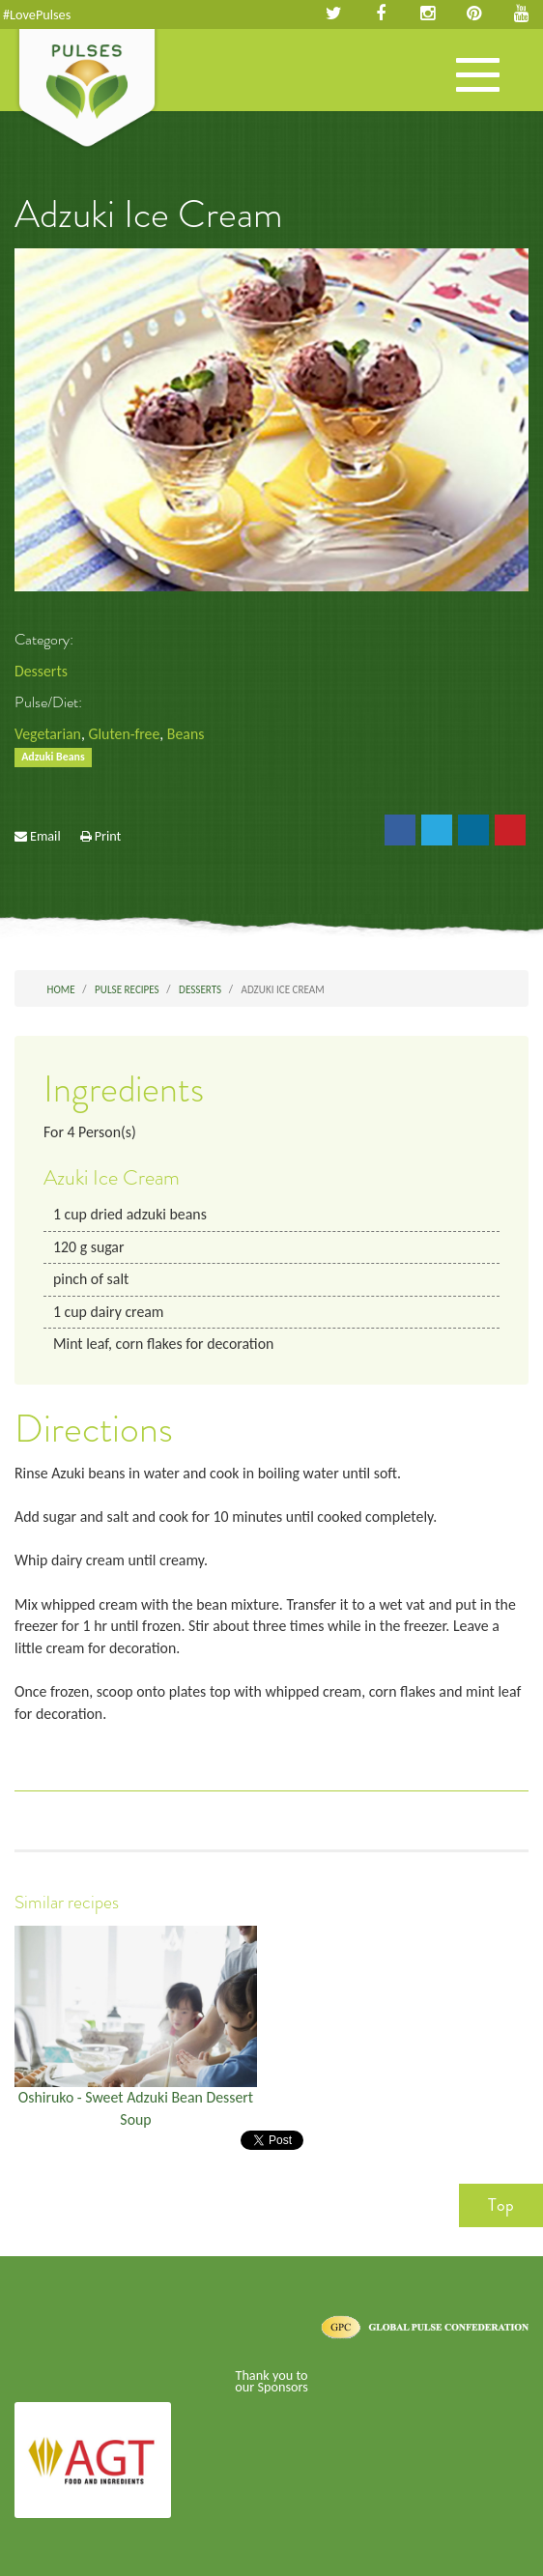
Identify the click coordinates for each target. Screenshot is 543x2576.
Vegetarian (47, 734)
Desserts (41, 671)
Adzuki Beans (53, 757)
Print (108, 835)
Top (501, 2205)
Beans (186, 734)
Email (45, 835)
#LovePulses (37, 14)
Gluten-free (123, 734)
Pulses (86, 90)
